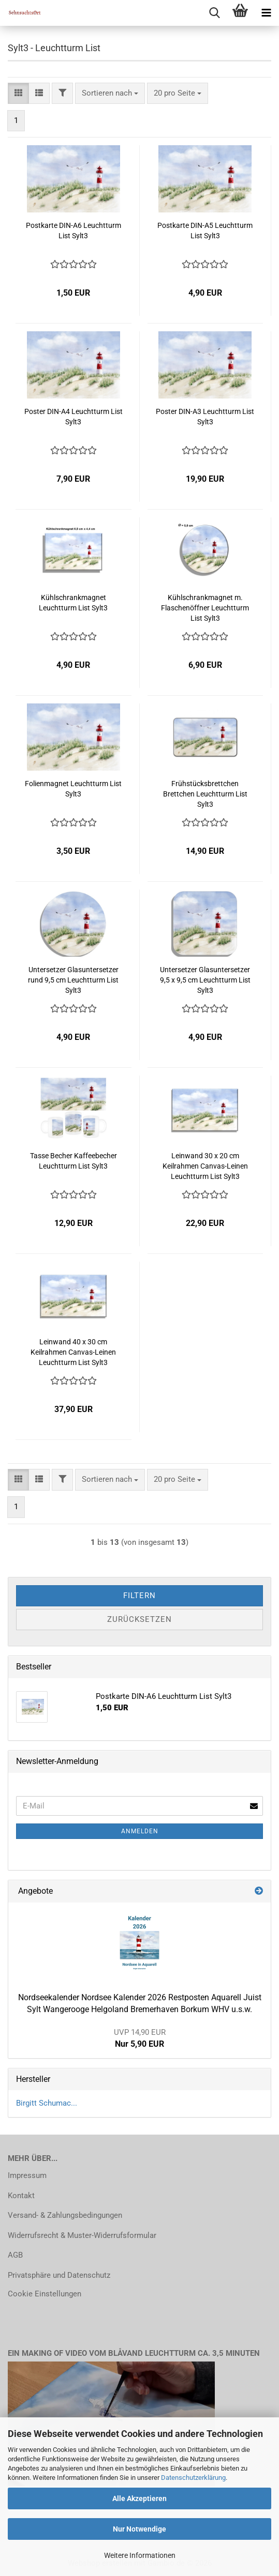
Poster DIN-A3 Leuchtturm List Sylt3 (205, 416)
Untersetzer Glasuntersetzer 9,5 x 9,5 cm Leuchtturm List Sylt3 (205, 979)
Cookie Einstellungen (44, 2293)
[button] (18, 93)
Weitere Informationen (139, 2555)
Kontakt (21, 2195)
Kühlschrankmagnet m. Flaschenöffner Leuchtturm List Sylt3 (205, 607)
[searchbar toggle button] (214, 13)
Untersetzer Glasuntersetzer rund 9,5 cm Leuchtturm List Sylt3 (73, 979)
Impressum (27, 2175)
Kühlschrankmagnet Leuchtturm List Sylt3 (73, 602)
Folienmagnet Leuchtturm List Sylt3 (73, 788)
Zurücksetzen (139, 1619)
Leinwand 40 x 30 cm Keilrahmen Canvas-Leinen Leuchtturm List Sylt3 (73, 1352)
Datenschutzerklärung (193, 2477)
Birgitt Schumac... (46, 2103)
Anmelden (139, 1831)
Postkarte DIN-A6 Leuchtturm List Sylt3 (73, 230)
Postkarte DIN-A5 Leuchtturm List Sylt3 (205, 230)
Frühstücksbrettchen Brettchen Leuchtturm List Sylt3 (205, 793)
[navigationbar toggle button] (266, 13)
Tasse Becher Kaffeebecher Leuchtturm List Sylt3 (73, 1161)
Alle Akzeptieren (139, 2498)
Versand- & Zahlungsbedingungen (65, 2215)
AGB (15, 2255)
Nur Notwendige (139, 2529)
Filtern (139, 1595)
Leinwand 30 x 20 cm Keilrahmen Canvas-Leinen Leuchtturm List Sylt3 (205, 1166)
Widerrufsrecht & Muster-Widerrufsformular (82, 2235)
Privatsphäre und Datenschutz (59, 2275)
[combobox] (110, 93)
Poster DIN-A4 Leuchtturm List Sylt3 (73, 416)
